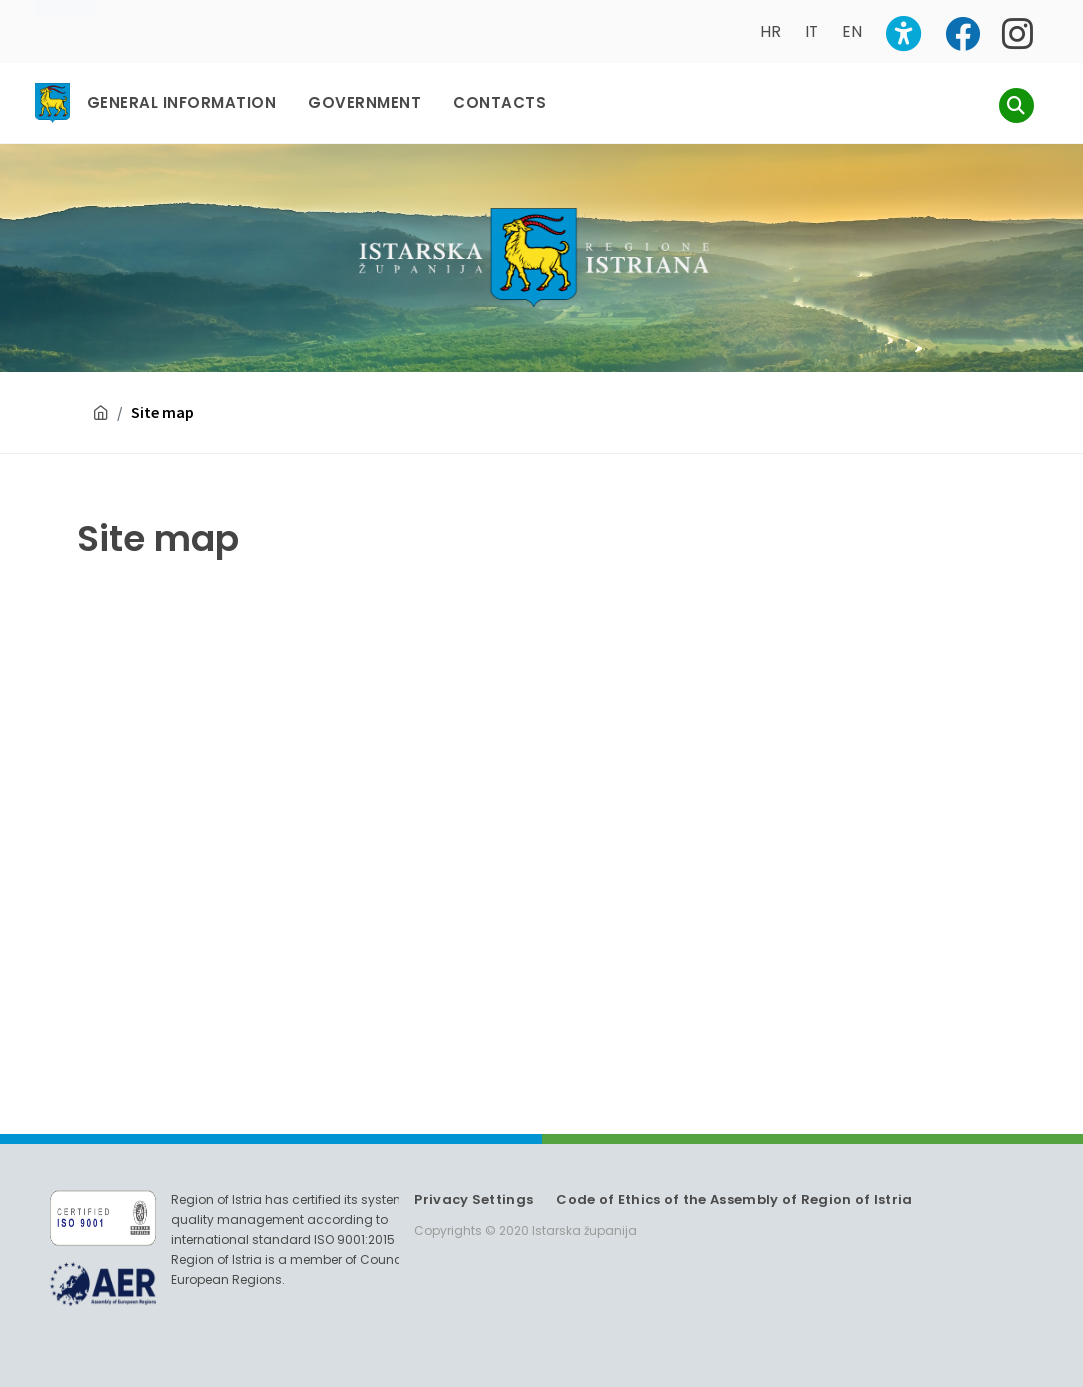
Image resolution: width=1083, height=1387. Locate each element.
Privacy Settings (473, 1199)
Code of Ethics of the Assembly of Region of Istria (734, 1199)
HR (770, 31)
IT (811, 31)
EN (852, 31)
